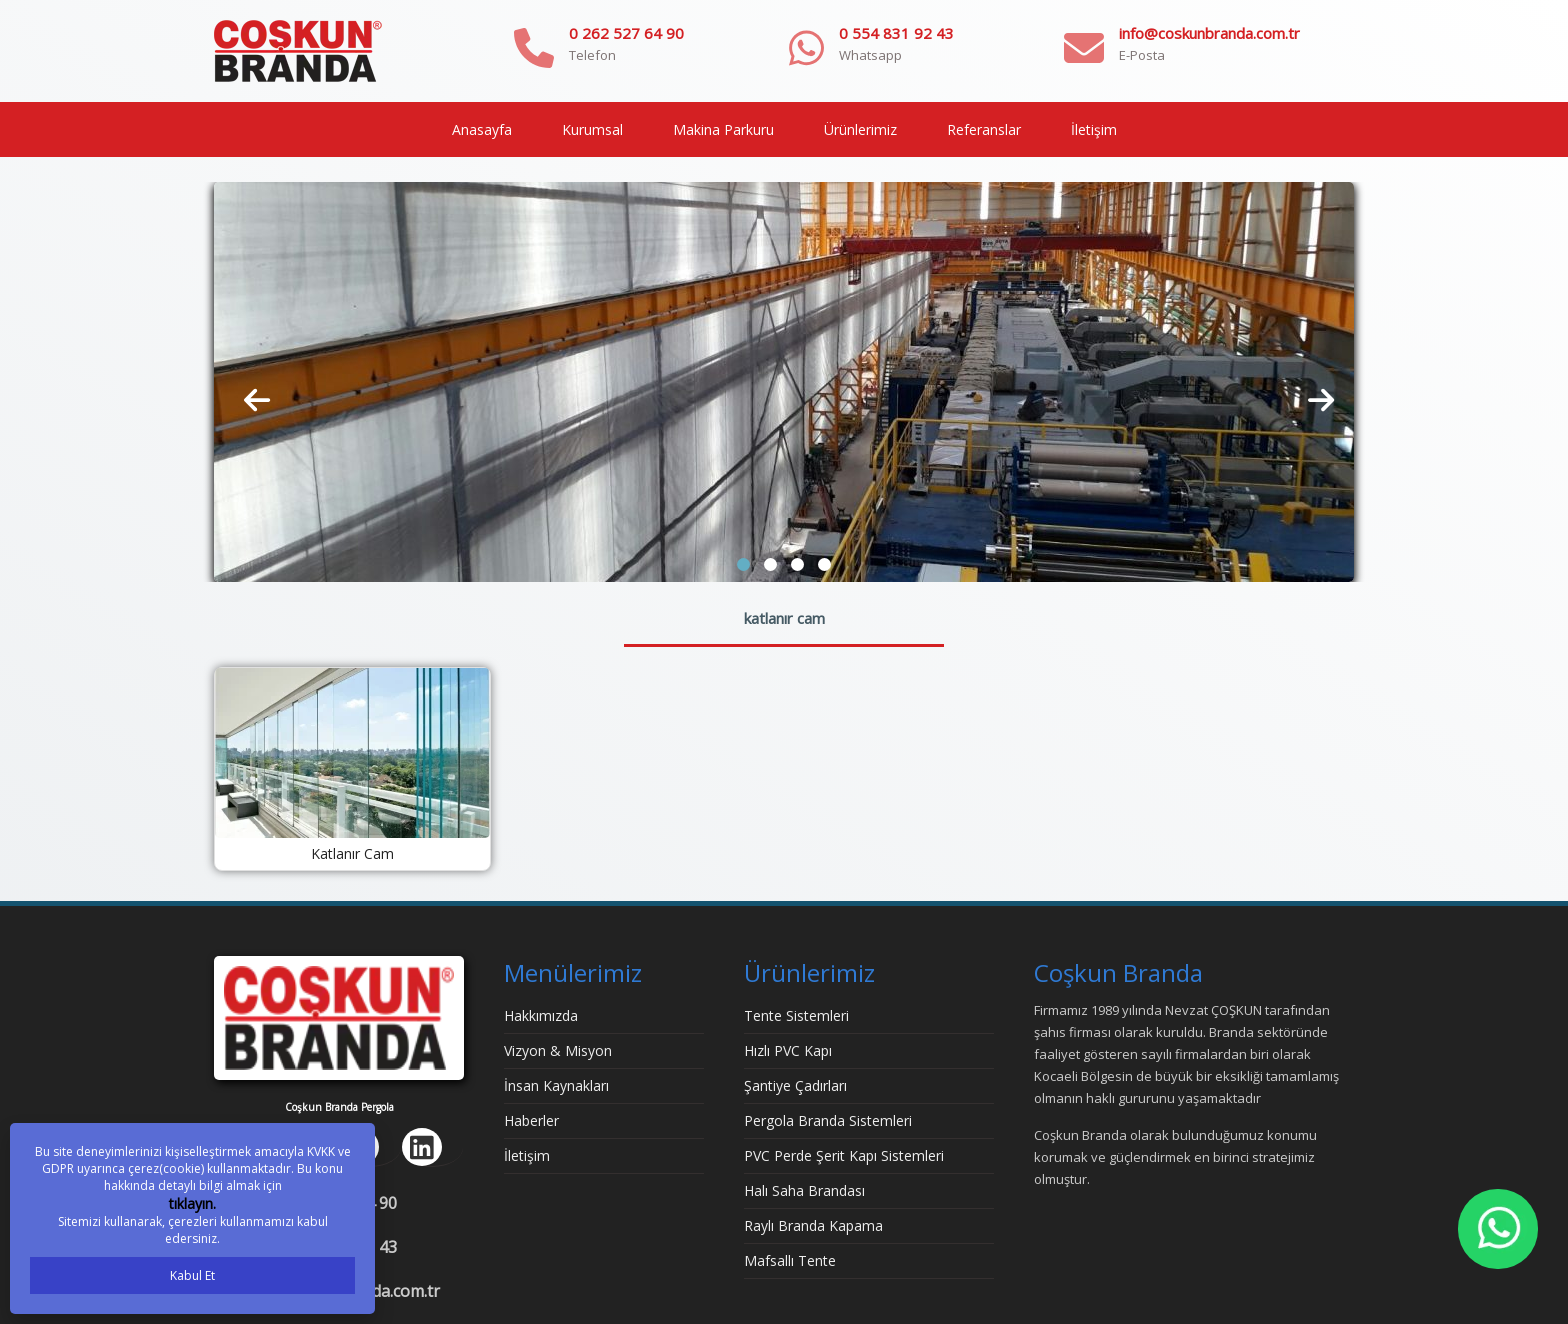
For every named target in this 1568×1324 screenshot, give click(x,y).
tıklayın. (192, 1203)
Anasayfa (482, 129)
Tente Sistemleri (796, 1015)
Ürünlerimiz (860, 129)
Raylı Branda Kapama (813, 1225)
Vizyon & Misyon (558, 1050)
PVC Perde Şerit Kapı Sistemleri (844, 1155)
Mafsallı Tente (790, 1260)
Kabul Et (192, 1275)
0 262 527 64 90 (626, 33)
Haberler (531, 1120)
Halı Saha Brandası (804, 1190)
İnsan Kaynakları (556, 1085)
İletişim (1094, 129)
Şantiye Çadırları (795, 1085)
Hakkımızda (541, 1015)
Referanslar (984, 129)
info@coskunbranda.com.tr (1209, 33)
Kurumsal (592, 129)
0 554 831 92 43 (896, 33)
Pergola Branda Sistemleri (828, 1120)
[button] (743, 564)
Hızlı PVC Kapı (788, 1050)
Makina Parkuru (723, 129)
